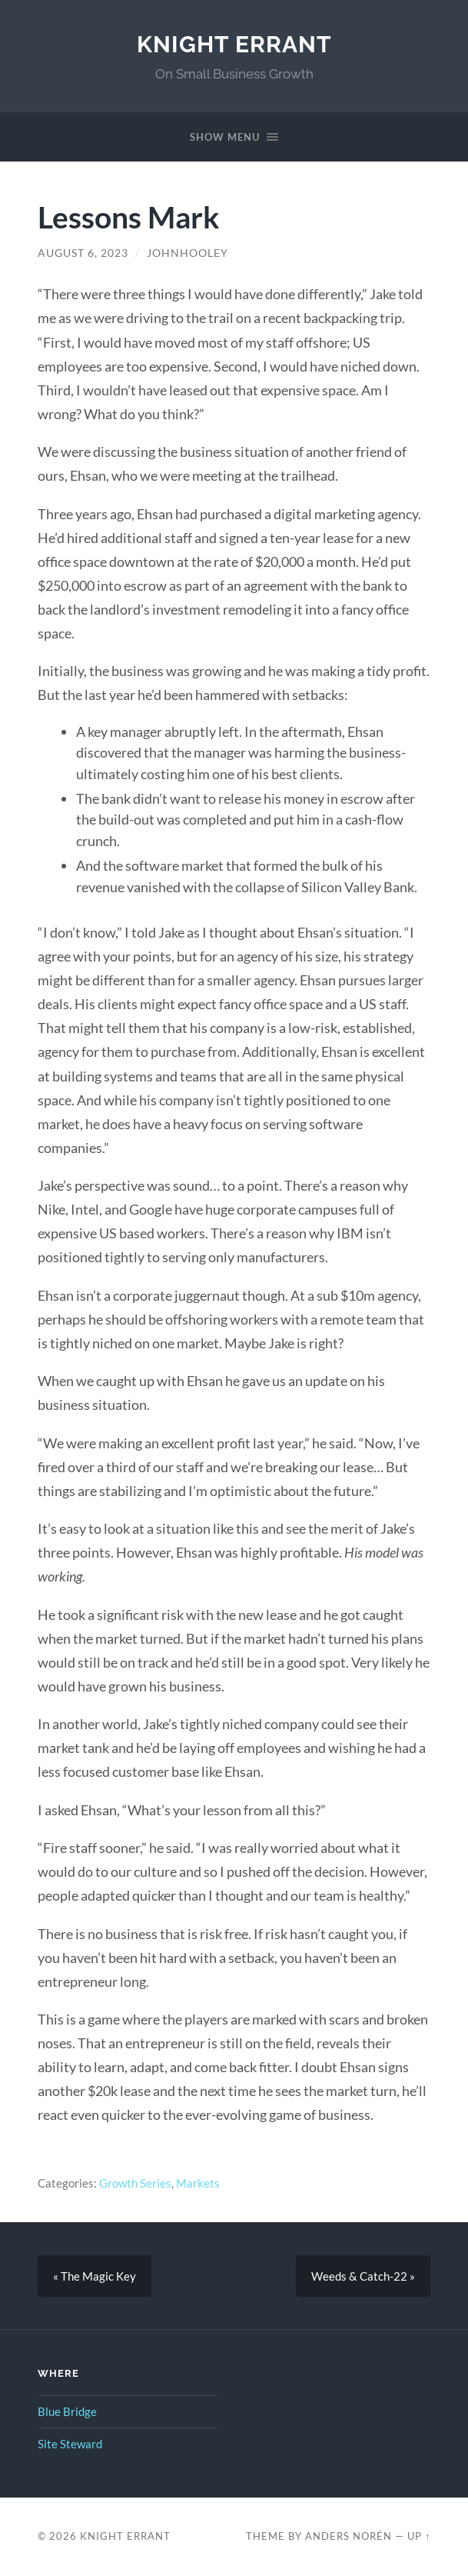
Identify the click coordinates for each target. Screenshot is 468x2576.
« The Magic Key (94, 2276)
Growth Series (135, 2183)
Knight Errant (234, 44)
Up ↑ (418, 2536)
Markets (198, 2183)
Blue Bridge (67, 2411)
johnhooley (187, 253)
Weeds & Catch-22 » (363, 2276)
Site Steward (70, 2444)
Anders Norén (348, 2536)
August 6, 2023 (83, 253)
